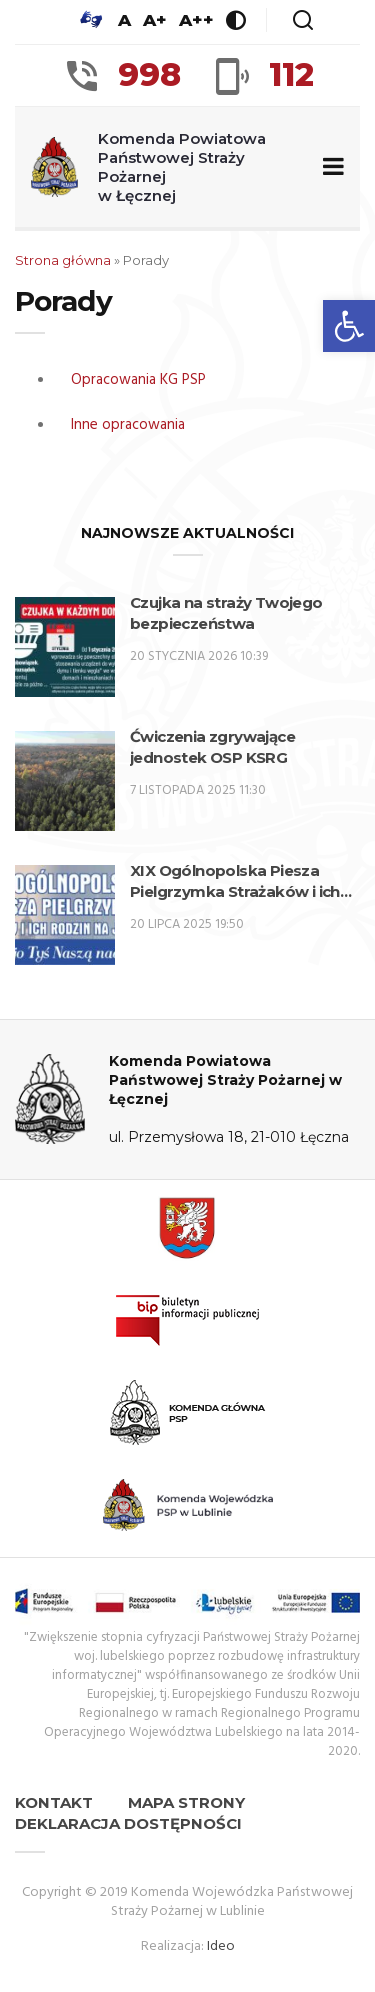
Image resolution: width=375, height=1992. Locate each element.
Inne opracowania (128, 425)
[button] (349, 326)
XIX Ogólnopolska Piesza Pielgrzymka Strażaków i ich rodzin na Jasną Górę (235, 881)
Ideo (221, 1946)
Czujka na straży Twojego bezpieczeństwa (226, 613)
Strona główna (63, 260)
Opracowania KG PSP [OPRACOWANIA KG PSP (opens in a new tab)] (138, 380)
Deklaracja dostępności (128, 1823)
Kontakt (54, 1802)
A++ (196, 20)
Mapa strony (186, 1802)
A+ (155, 20)
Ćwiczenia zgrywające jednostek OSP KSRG (212, 747)
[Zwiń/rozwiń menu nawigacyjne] (329, 167)
